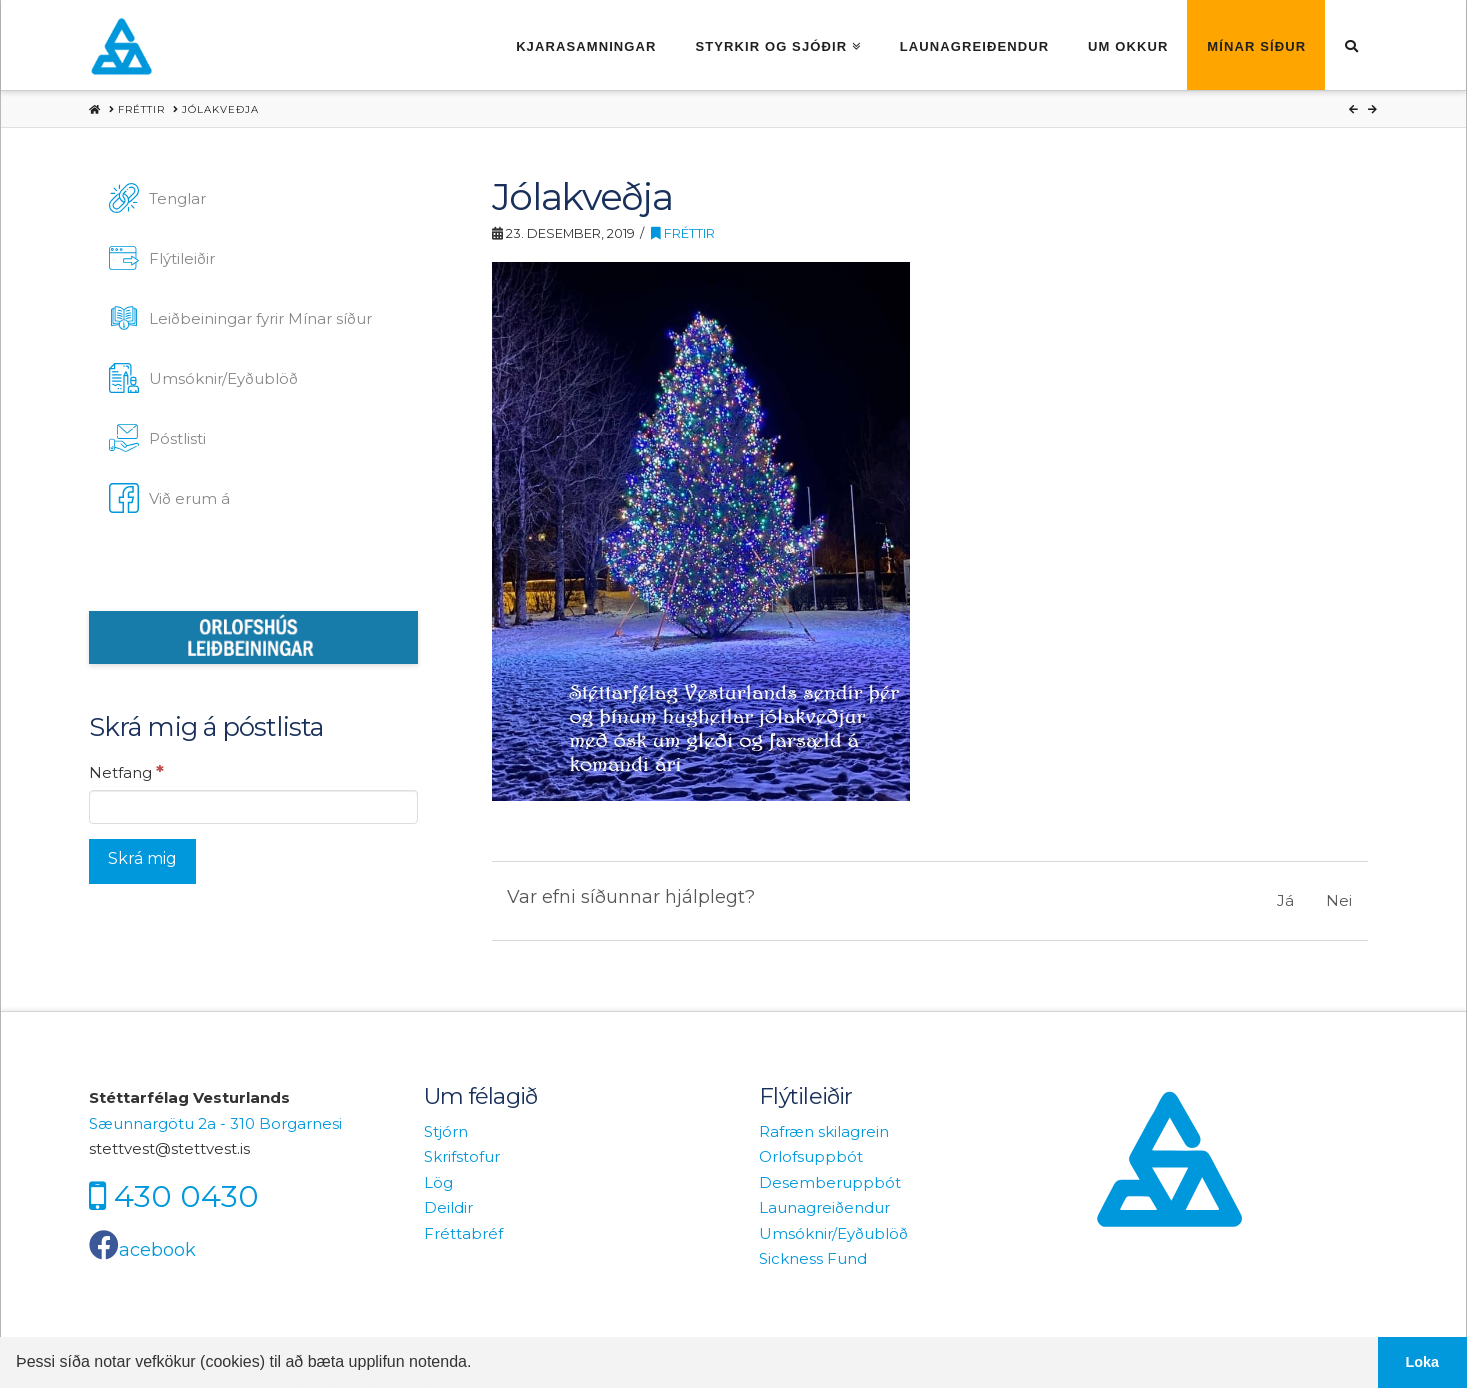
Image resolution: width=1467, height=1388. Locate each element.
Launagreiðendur (824, 1207)
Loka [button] (1423, 1362)
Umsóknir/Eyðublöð (833, 1233)
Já (1285, 900)
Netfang (126, 772)
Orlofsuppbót (811, 1156)
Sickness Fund (813, 1258)
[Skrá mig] (142, 861)
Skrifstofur (462, 1156)
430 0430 (186, 1195)
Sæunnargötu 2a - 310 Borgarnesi (215, 1123)
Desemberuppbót (830, 1182)
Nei (1339, 900)
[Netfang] (253, 807)
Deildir (448, 1207)
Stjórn (446, 1131)
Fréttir (683, 233)
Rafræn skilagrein (824, 1131)
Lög (438, 1182)
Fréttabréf (463, 1233)
